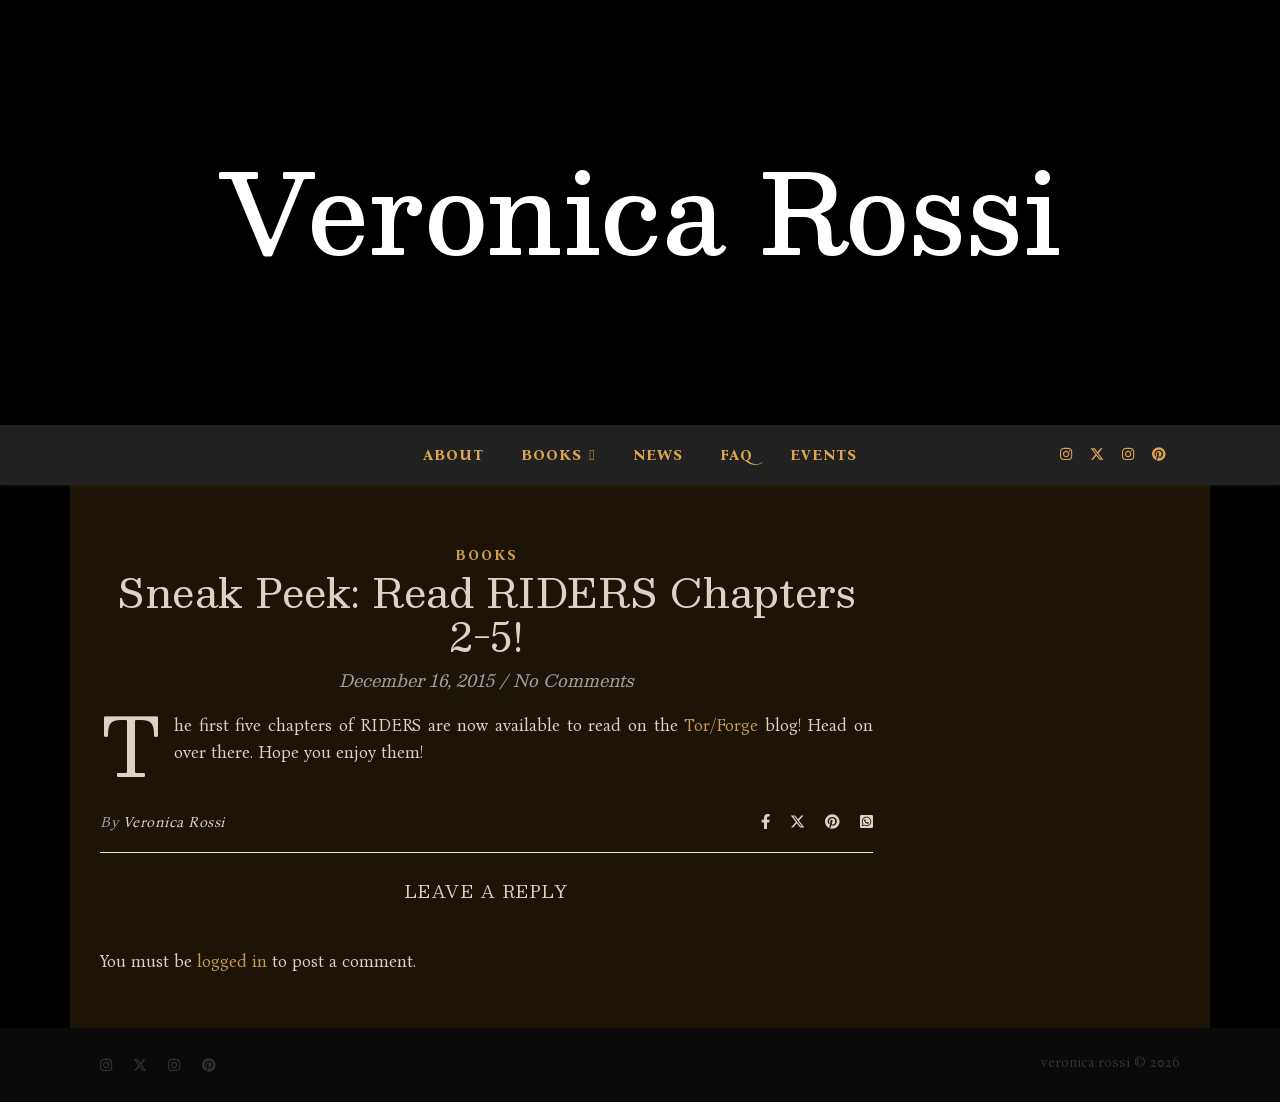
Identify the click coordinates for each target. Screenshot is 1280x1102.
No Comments (573, 680)
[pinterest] (1159, 454)
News (658, 455)
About (453, 455)
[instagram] (1068, 454)
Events (823, 455)
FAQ (736, 455)
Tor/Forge (721, 725)
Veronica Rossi (640, 210)
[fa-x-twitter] (1099, 454)
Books (551, 455)
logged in (232, 961)
